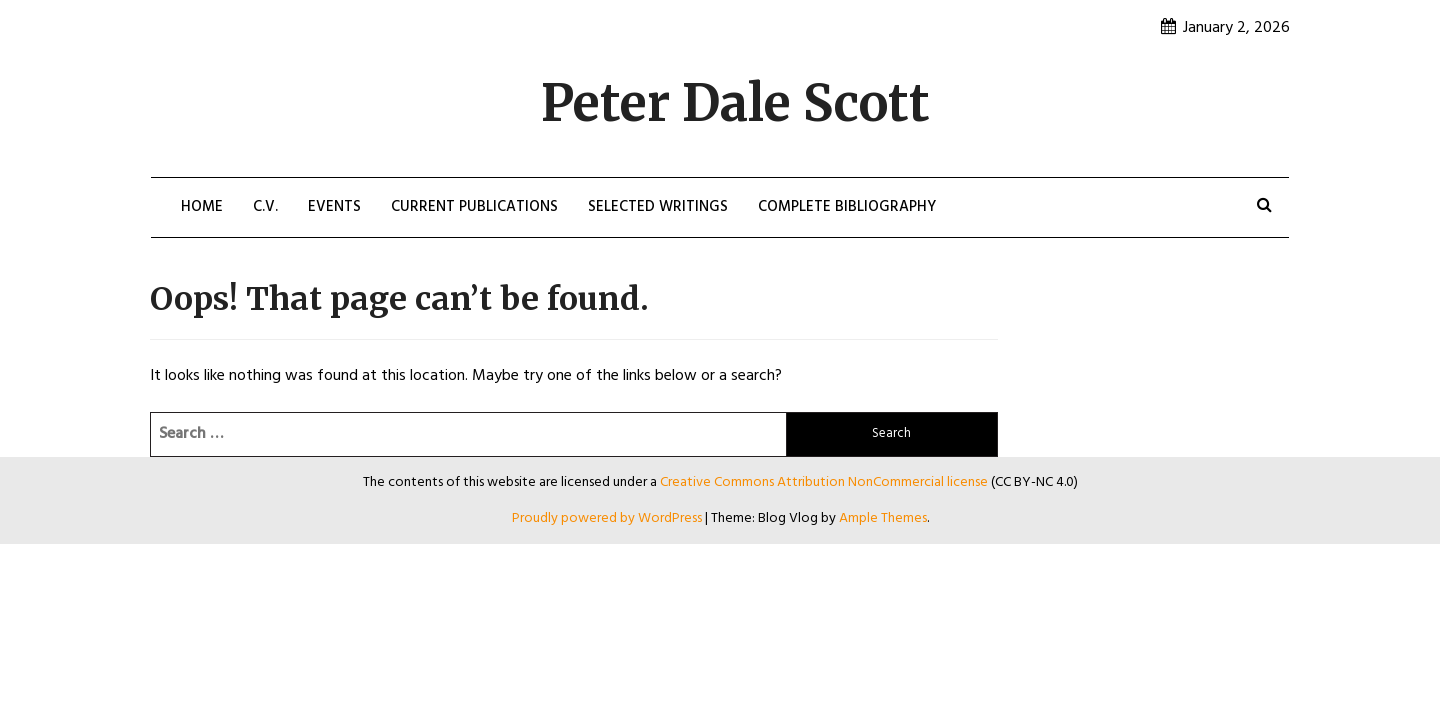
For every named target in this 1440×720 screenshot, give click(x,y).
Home (202, 207)
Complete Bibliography (847, 207)
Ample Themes (883, 518)
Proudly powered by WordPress (608, 518)
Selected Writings (658, 207)
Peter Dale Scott (735, 103)
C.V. (265, 207)
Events (334, 207)
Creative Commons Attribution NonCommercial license (824, 482)
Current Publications (474, 207)
